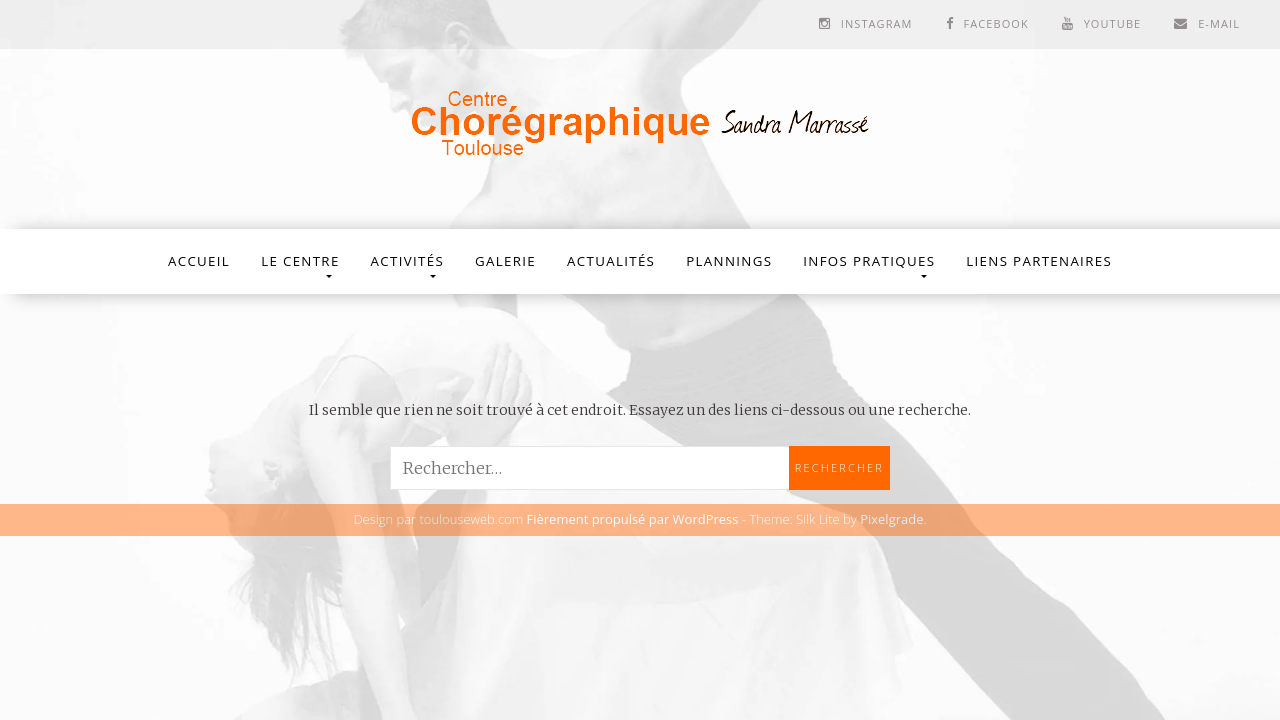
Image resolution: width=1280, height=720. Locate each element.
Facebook (995, 23)
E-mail (1219, 23)
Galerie (505, 261)
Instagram (877, 23)
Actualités (611, 261)
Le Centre (300, 261)
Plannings (729, 261)
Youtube (1113, 23)
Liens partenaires (1039, 261)
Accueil (199, 261)
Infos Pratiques (869, 261)
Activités (407, 261)
